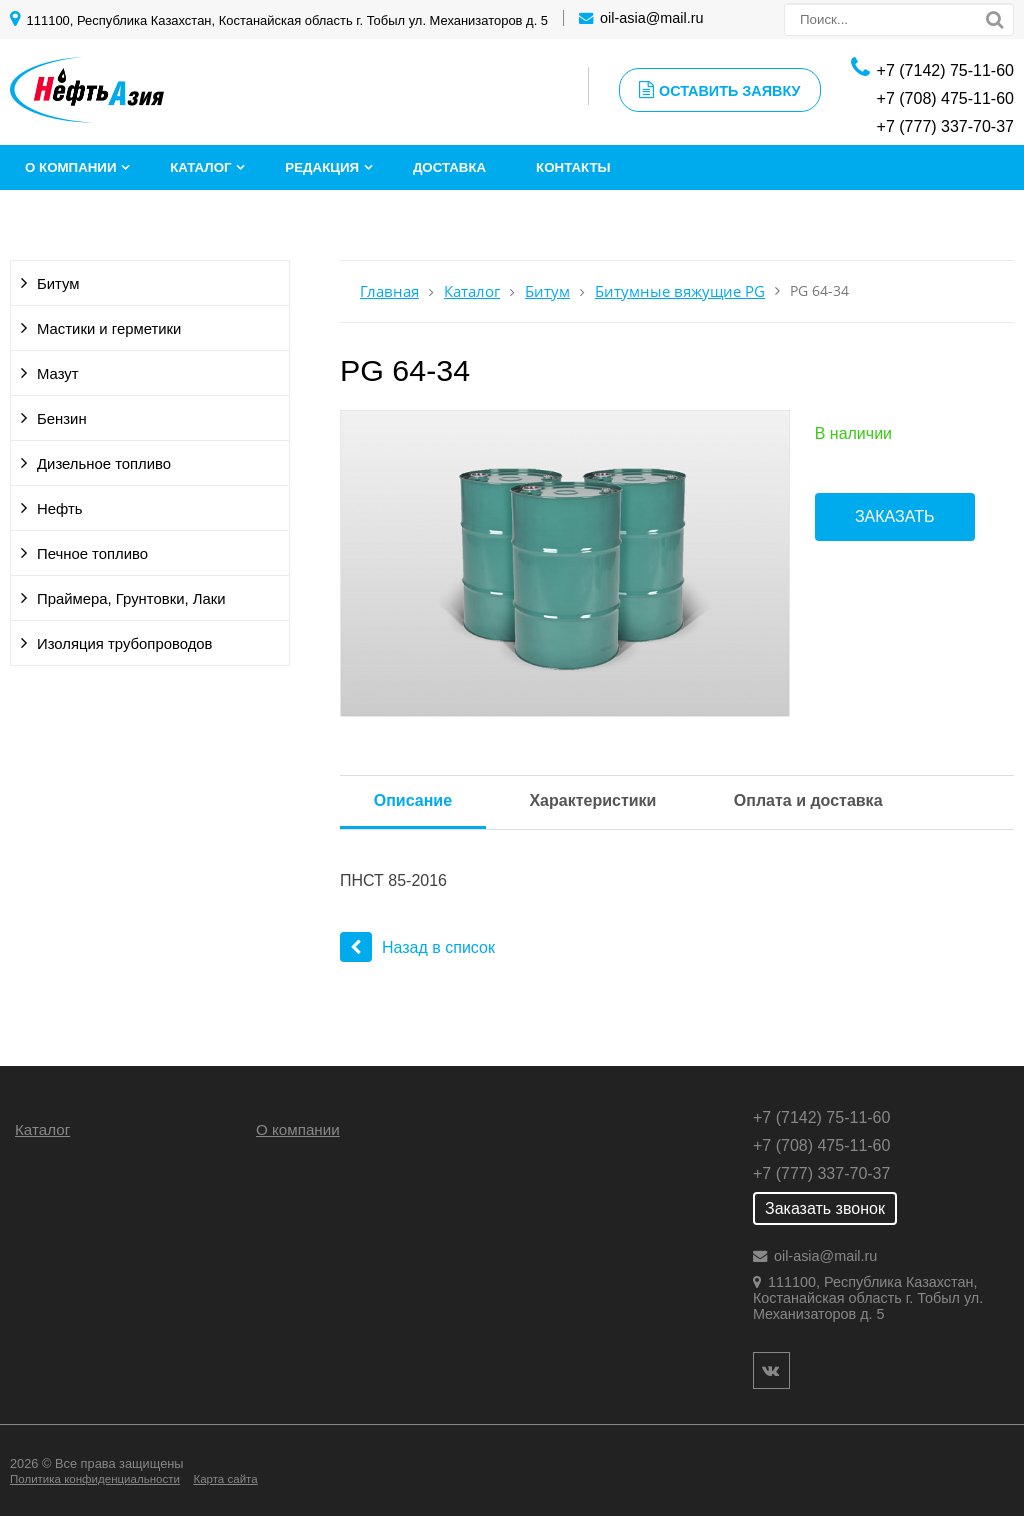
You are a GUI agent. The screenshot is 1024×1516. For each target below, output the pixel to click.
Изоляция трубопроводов (125, 644)
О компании (70, 167)
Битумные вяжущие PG (680, 291)
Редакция (322, 167)
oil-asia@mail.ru (651, 18)
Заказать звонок (825, 1208)
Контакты (573, 167)
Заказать (895, 516)
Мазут (58, 374)
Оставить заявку (720, 90)
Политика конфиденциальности (95, 1479)
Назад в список (417, 947)
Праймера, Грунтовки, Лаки (131, 599)
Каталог (200, 167)
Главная (389, 291)
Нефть (60, 509)
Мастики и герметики (109, 329)
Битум (58, 284)
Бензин (62, 419)
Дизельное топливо (104, 464)
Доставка (449, 167)
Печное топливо (92, 554)
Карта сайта (225, 1479)
